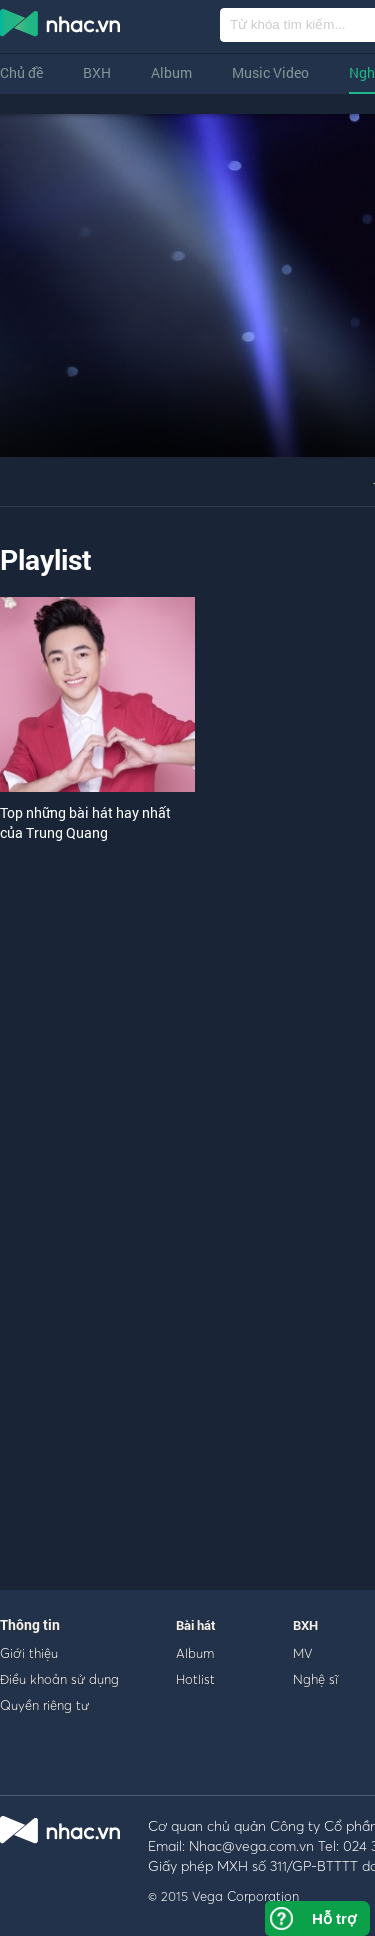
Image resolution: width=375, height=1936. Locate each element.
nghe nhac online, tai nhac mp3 (61, 27)
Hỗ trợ (334, 1918)
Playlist (46, 559)
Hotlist (195, 1679)
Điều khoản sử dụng (59, 1679)
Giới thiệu (29, 1653)
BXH (97, 72)
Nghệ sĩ (315, 1679)
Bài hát (196, 1625)
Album (171, 72)
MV (303, 1653)
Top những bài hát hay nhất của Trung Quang (85, 822)
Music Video (270, 72)
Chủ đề (21, 72)
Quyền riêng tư (44, 1705)
